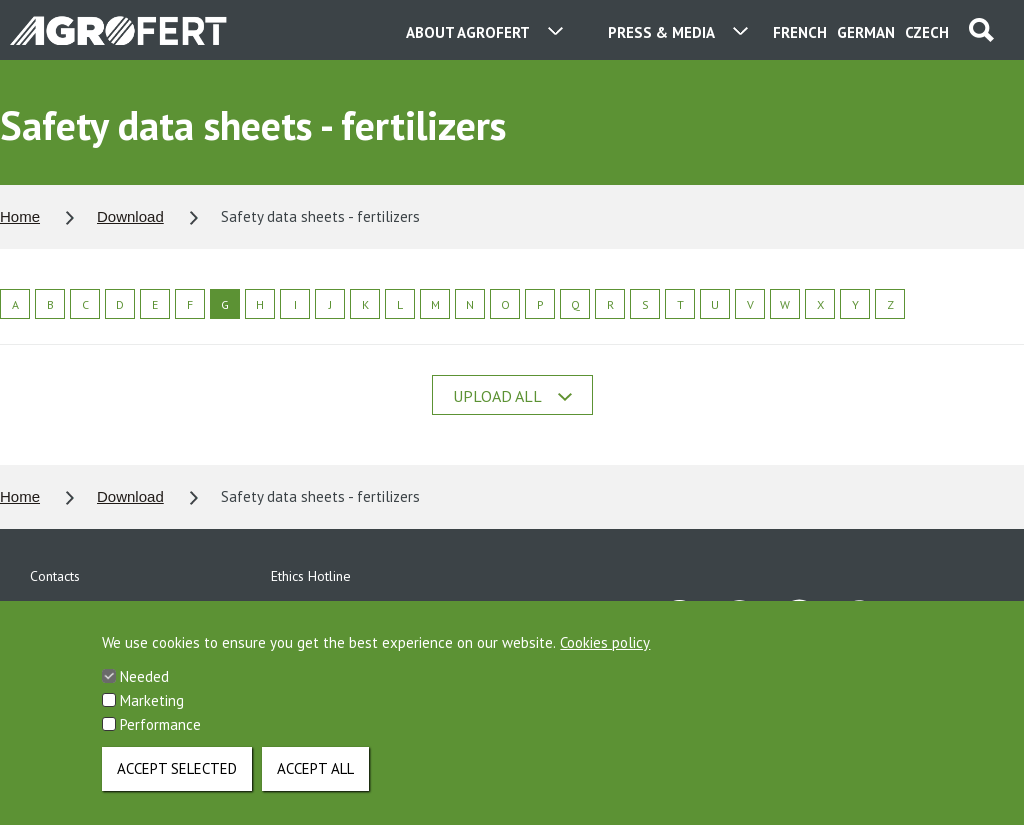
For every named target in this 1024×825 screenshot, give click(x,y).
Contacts (55, 576)
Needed (144, 693)
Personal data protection (103, 610)
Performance (160, 741)
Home (20, 216)
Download (130, 216)
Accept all (315, 785)
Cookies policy (605, 659)
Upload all (512, 396)
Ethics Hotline (311, 576)
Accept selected (177, 785)
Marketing (152, 717)
